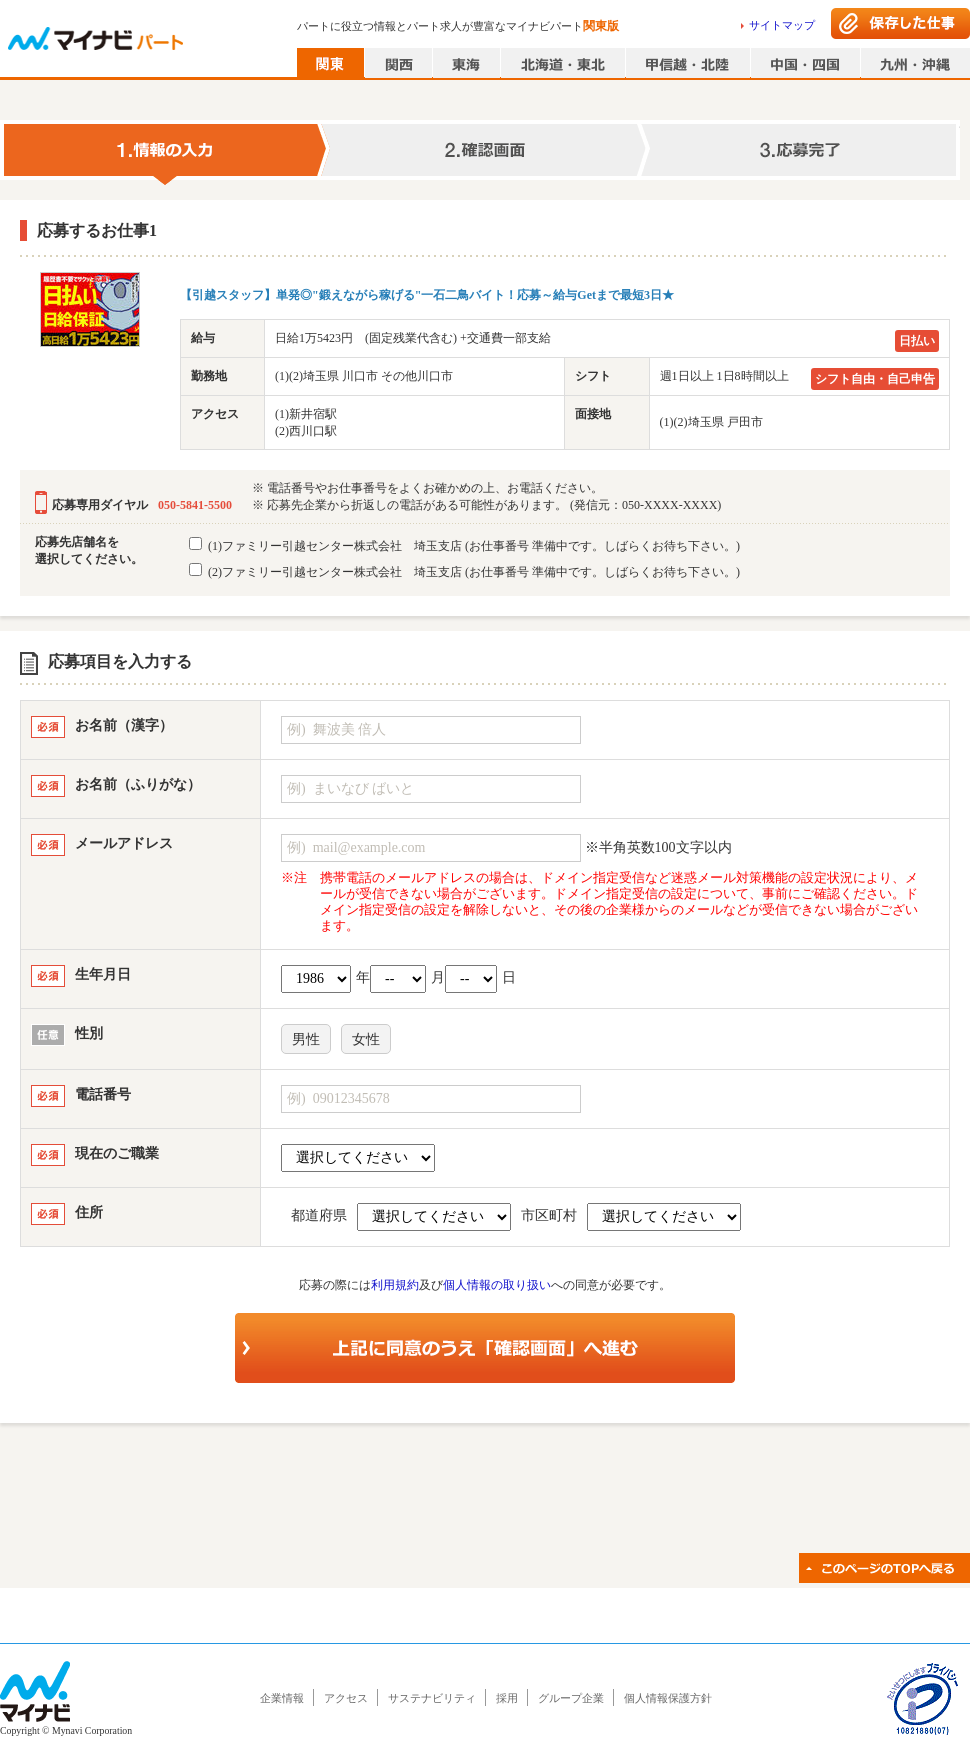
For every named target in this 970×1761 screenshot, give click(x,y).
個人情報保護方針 (668, 1698)
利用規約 (395, 1285)
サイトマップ (782, 25)
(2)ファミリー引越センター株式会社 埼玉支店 (464, 571)
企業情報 (282, 1698)
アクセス (346, 1698)
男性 (306, 1039)
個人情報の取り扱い (497, 1285)
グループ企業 (571, 1698)
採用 (507, 1698)
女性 (366, 1039)
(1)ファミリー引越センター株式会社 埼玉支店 (464, 545)
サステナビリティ (432, 1698)
